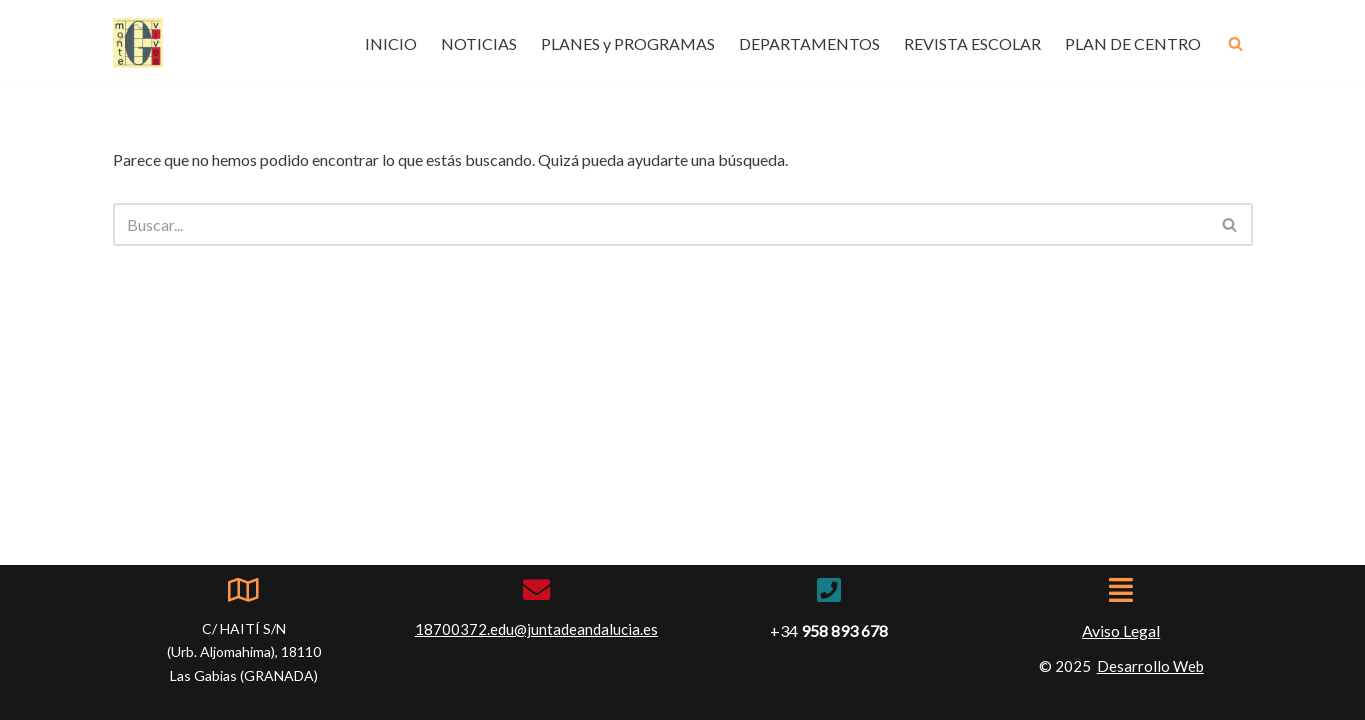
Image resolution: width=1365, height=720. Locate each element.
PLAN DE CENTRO (1133, 43)
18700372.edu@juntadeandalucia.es (536, 629)
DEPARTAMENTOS (809, 43)
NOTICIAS (479, 43)
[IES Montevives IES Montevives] (138, 43)
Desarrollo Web (1150, 666)
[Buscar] (1235, 43)
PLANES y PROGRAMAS (628, 43)
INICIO (391, 43)
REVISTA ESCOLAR (972, 43)
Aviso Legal (1121, 630)
